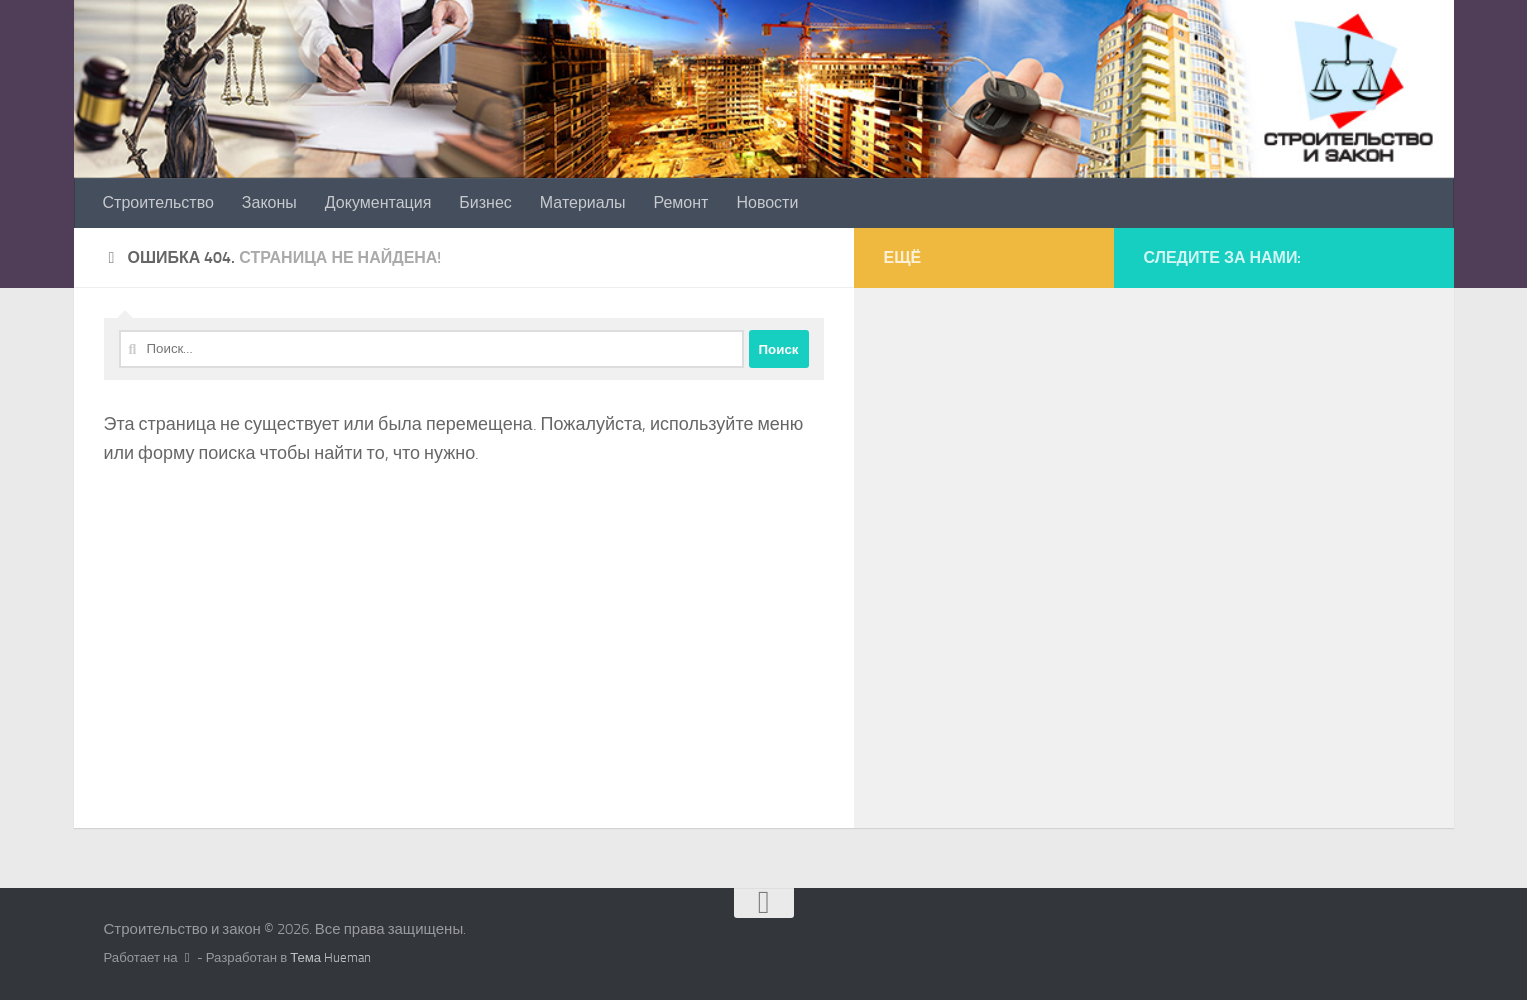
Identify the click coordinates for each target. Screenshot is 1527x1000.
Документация (378, 202)
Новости (767, 202)
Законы (269, 202)
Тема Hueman (330, 957)
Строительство (158, 202)
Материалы (583, 202)
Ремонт (681, 202)
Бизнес (485, 202)
